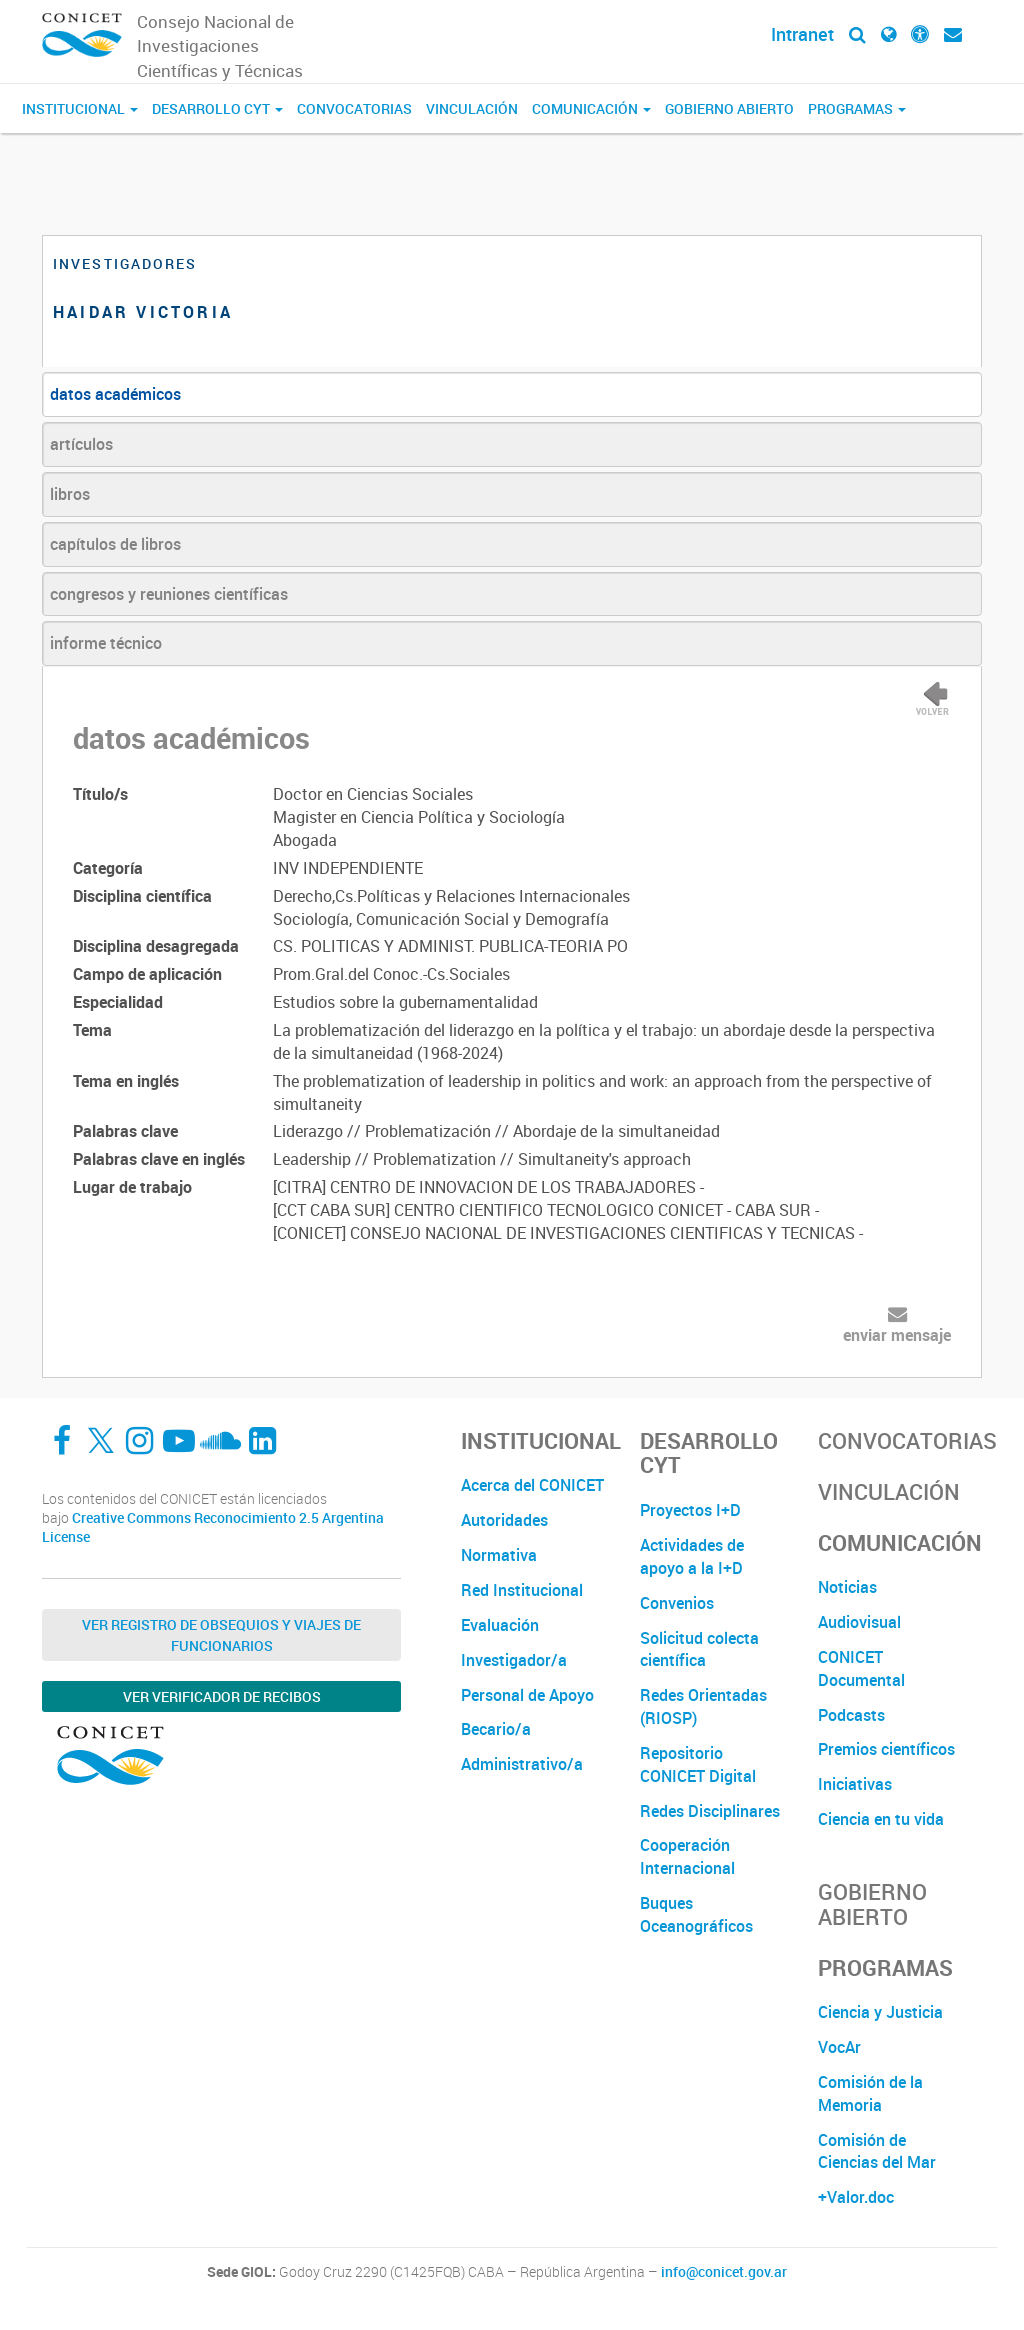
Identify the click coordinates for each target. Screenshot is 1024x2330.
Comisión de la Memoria (870, 2093)
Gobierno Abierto (729, 108)
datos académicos (115, 394)
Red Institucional (522, 1590)
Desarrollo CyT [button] (217, 108)
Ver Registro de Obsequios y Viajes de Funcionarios (221, 1635)
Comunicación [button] (591, 108)
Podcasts (851, 1715)
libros (70, 494)
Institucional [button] (80, 108)
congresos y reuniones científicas (169, 594)
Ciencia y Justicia (880, 2012)
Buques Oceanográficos (696, 1914)
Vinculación (472, 108)
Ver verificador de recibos (222, 1696)
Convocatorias (354, 108)
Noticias (847, 1587)
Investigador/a (514, 1660)
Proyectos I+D (690, 1510)
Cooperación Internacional (687, 1856)
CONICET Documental (861, 1668)
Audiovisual (859, 1622)
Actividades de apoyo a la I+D (692, 1556)
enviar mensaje (897, 1335)
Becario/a (496, 1729)
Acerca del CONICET (532, 1485)
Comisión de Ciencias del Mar (877, 2151)
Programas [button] (857, 108)
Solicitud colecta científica (699, 1649)
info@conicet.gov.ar (724, 2272)
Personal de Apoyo (527, 1695)
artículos (81, 444)
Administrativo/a (522, 1764)
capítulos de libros (115, 544)
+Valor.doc (856, 2197)
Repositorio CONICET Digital (698, 1764)
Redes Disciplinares (710, 1811)
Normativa (499, 1555)
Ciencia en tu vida (881, 1819)
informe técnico (106, 643)
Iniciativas (855, 1784)
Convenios (677, 1603)
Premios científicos (886, 1749)
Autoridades (504, 1520)
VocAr (839, 2047)
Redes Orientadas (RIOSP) (703, 1706)
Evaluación (500, 1625)
